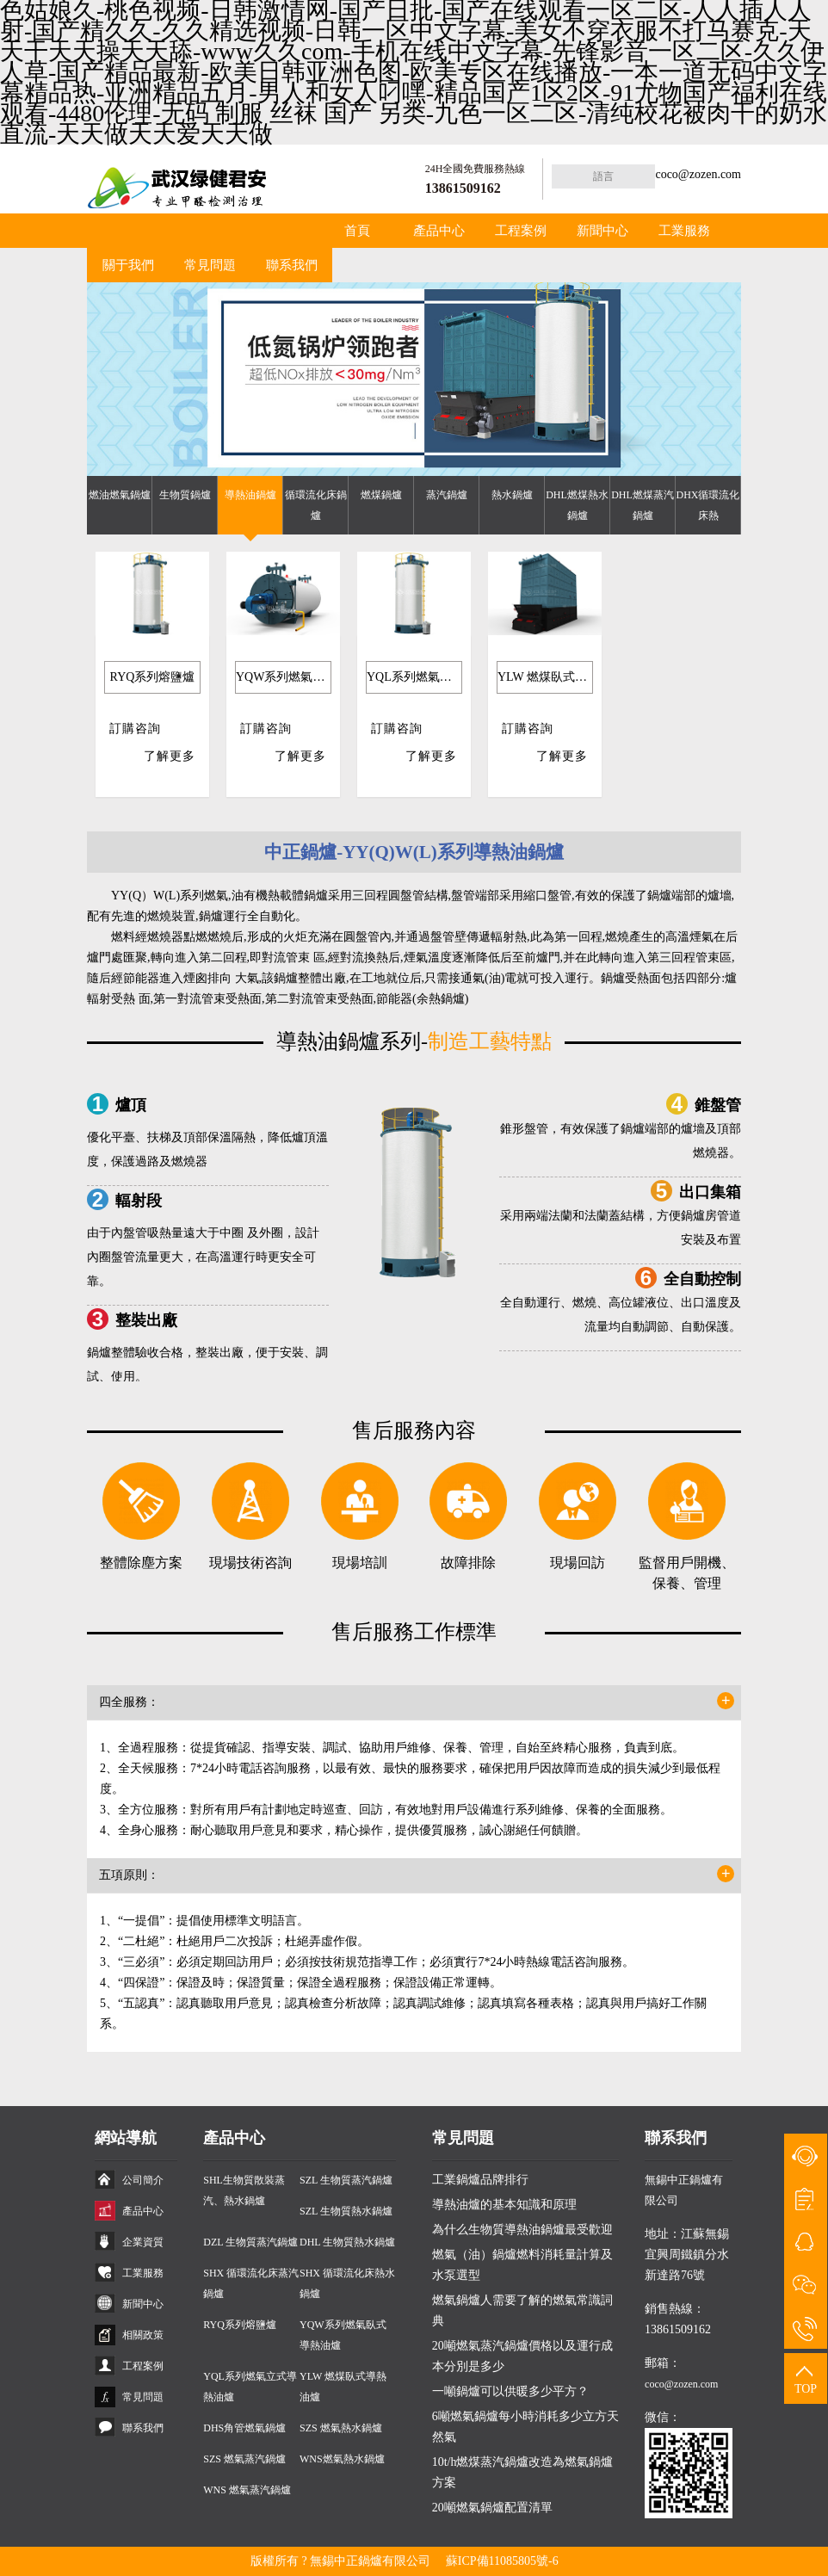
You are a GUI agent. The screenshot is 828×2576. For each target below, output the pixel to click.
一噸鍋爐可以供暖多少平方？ (510, 2391)
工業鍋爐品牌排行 (480, 2179)
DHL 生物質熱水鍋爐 (347, 2242)
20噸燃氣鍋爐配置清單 (492, 2507)
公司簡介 (143, 2180)
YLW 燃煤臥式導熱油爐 (545, 676)
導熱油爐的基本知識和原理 (504, 2204)
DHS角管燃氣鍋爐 (244, 2428)
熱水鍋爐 (512, 495)
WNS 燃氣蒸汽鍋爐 (247, 2490)
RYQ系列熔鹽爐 (152, 676)
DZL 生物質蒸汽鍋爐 (250, 2242)
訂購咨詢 (135, 728)
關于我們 (128, 265)
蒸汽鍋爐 (446, 495)
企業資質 (143, 2242)
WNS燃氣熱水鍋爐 (342, 2459)
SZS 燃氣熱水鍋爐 (341, 2428)
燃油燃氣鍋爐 (120, 495)
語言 (603, 176)
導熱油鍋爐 (250, 495)
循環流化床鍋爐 (316, 505)
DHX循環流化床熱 (708, 505)
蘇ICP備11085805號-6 (502, 2560)
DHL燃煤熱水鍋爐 (577, 505)
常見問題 (210, 265)
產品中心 (439, 231)
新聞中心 (602, 231)
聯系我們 (292, 265)
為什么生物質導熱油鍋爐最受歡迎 (522, 2229)
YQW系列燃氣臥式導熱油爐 (283, 676)
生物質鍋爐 (185, 495)
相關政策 (143, 2335)
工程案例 (521, 231)
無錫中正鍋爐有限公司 (370, 2560)
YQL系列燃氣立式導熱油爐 (414, 676)
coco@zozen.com (698, 174)
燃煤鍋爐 (381, 495)
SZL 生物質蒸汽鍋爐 (346, 2180)
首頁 (357, 231)
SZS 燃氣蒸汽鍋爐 (244, 2459)
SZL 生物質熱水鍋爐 (346, 2211)
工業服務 (684, 231)
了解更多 (169, 756)
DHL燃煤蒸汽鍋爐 (642, 505)
